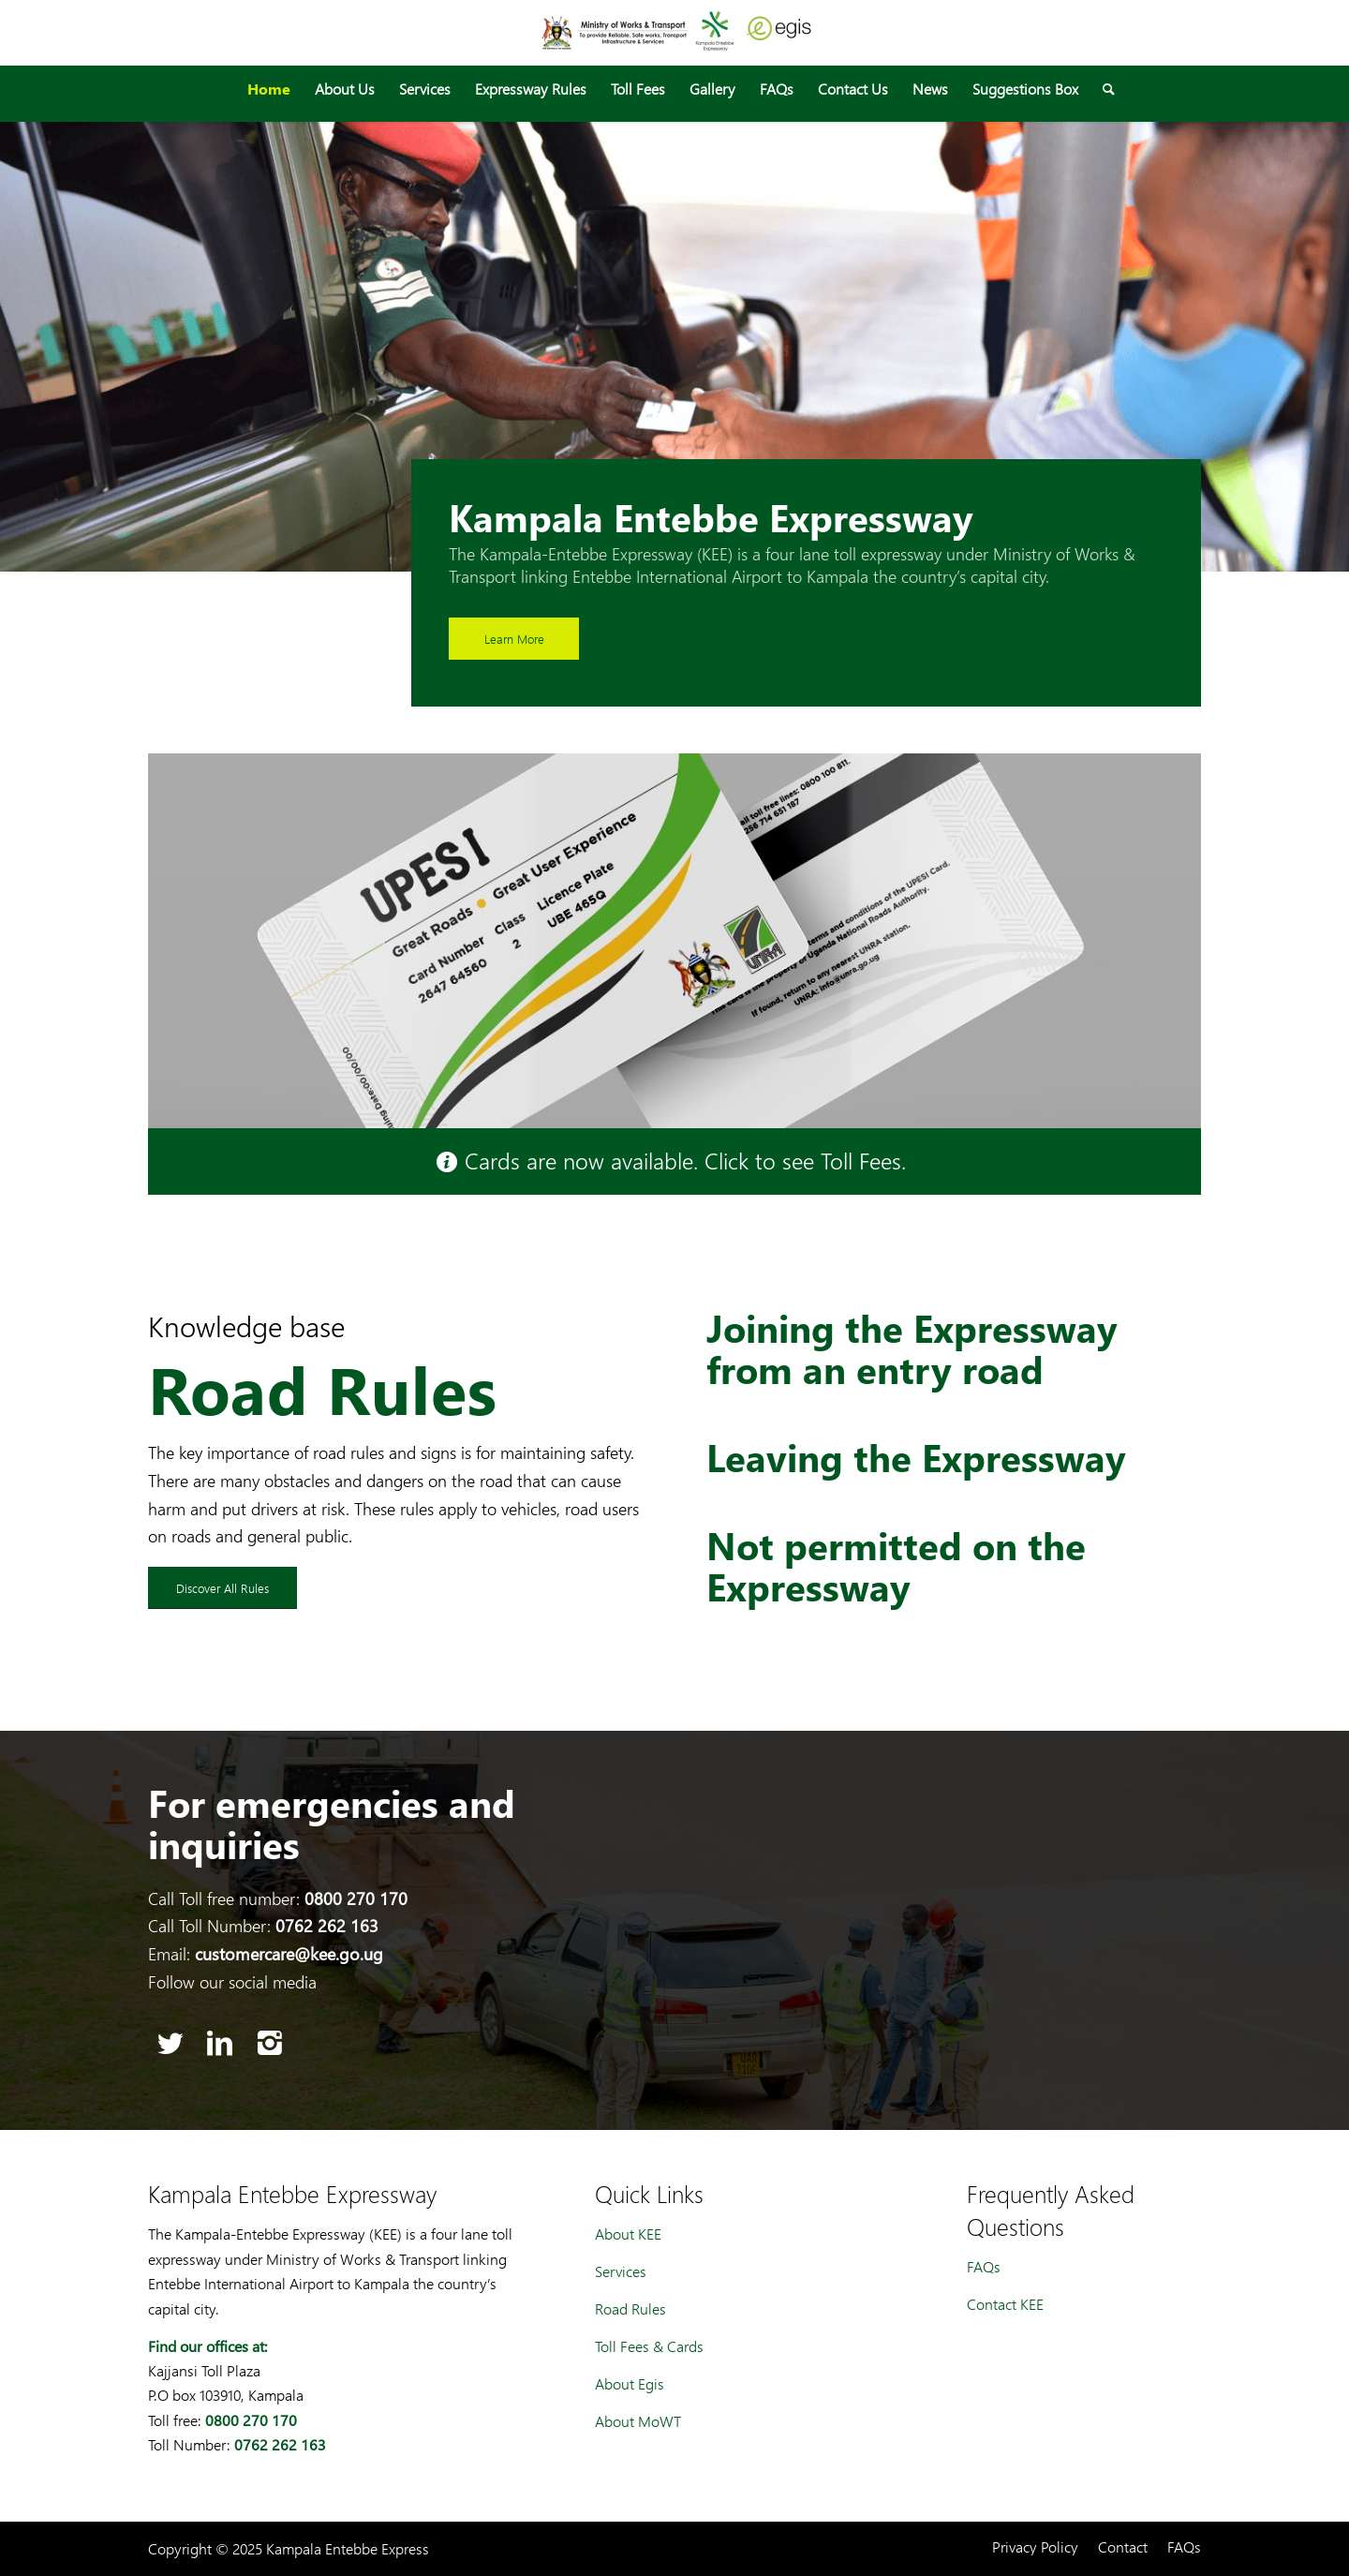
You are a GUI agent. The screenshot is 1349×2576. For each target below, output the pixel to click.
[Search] (1102, 89)
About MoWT (638, 2421)
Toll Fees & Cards (649, 2346)
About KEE (628, 2233)
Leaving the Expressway (916, 1457)
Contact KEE (1005, 2304)
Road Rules (630, 2308)
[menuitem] (269, 89)
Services (620, 2271)
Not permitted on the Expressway (896, 1566)
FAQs (984, 2266)
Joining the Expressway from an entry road (912, 1348)
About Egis (629, 2383)
